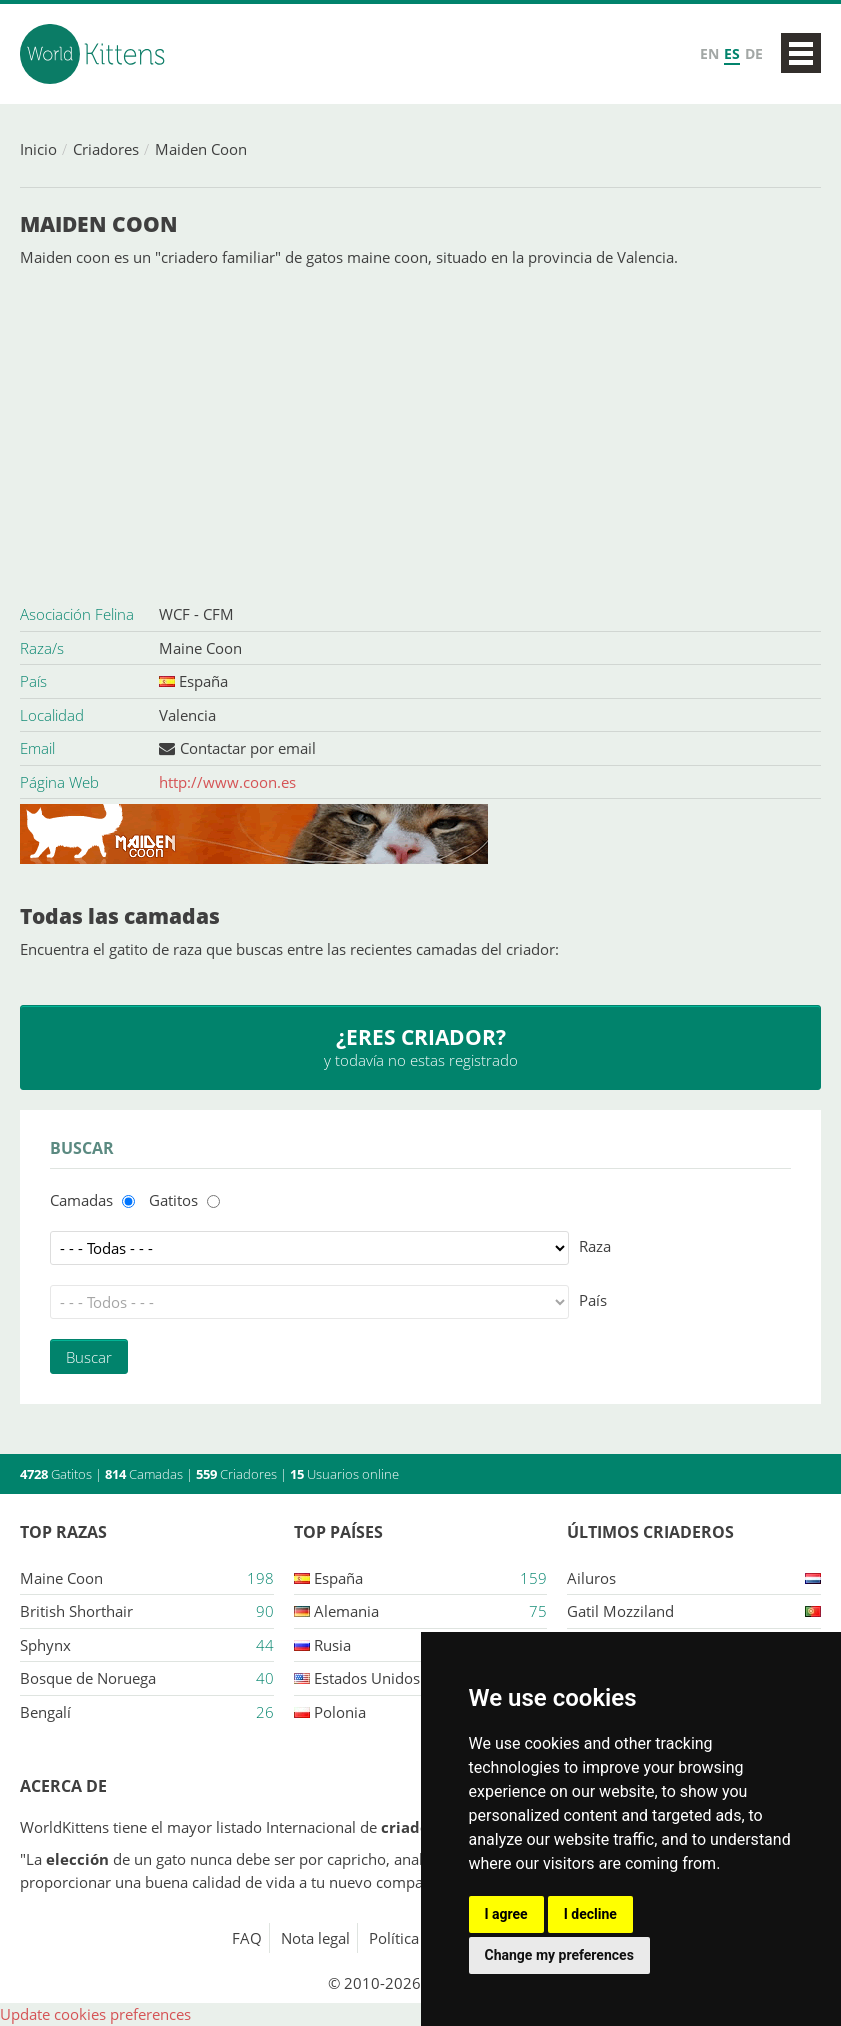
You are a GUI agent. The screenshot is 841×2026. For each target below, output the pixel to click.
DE (754, 53)
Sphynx (45, 1645)
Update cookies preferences (95, 2014)
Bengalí (45, 1712)
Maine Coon (200, 648)
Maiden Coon (201, 149)
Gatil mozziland (620, 1611)
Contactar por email (248, 748)
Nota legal (315, 1938)
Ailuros (591, 1578)
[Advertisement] (420, 433)
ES (732, 53)
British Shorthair (76, 1611)
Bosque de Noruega (88, 1678)
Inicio (38, 149)
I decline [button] (590, 1914)
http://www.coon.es (227, 782)
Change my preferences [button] (559, 1955)
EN (709, 53)
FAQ (247, 1938)
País (593, 1300)
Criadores (106, 149)
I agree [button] (506, 1914)
